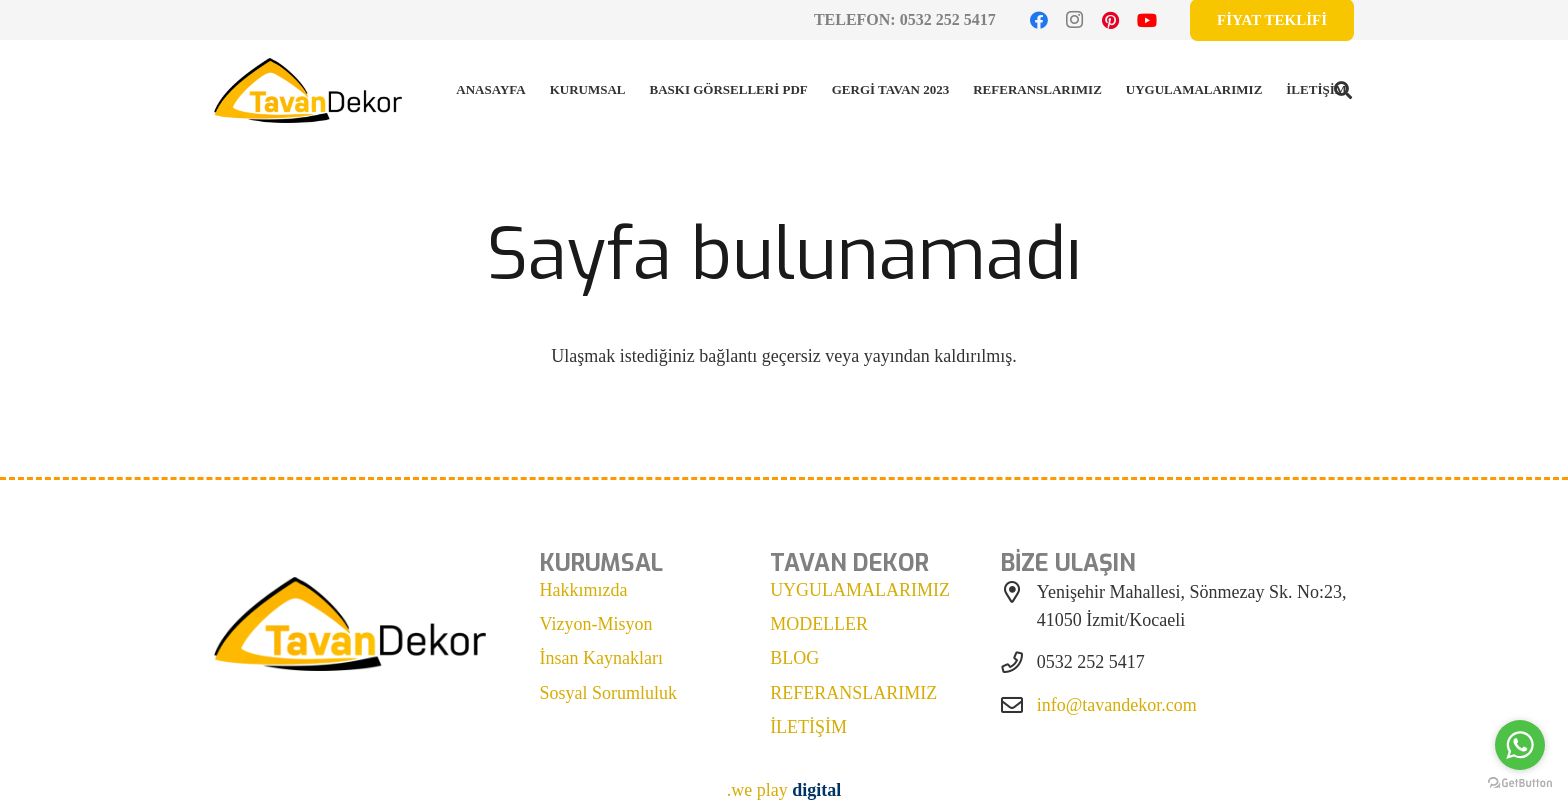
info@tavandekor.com (1117, 705)
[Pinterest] (1111, 20)
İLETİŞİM (808, 727)
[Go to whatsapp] (1520, 745)
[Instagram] (1075, 20)
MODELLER (819, 624)
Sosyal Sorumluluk (609, 693)
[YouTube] (1147, 20)
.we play (784, 790)
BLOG (794, 658)
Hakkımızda (584, 590)
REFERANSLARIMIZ (853, 693)
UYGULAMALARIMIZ (860, 590)
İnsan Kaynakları (601, 658)
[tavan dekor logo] (308, 90)
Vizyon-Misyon (596, 624)
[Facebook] (1039, 20)
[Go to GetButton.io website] (1520, 783)
